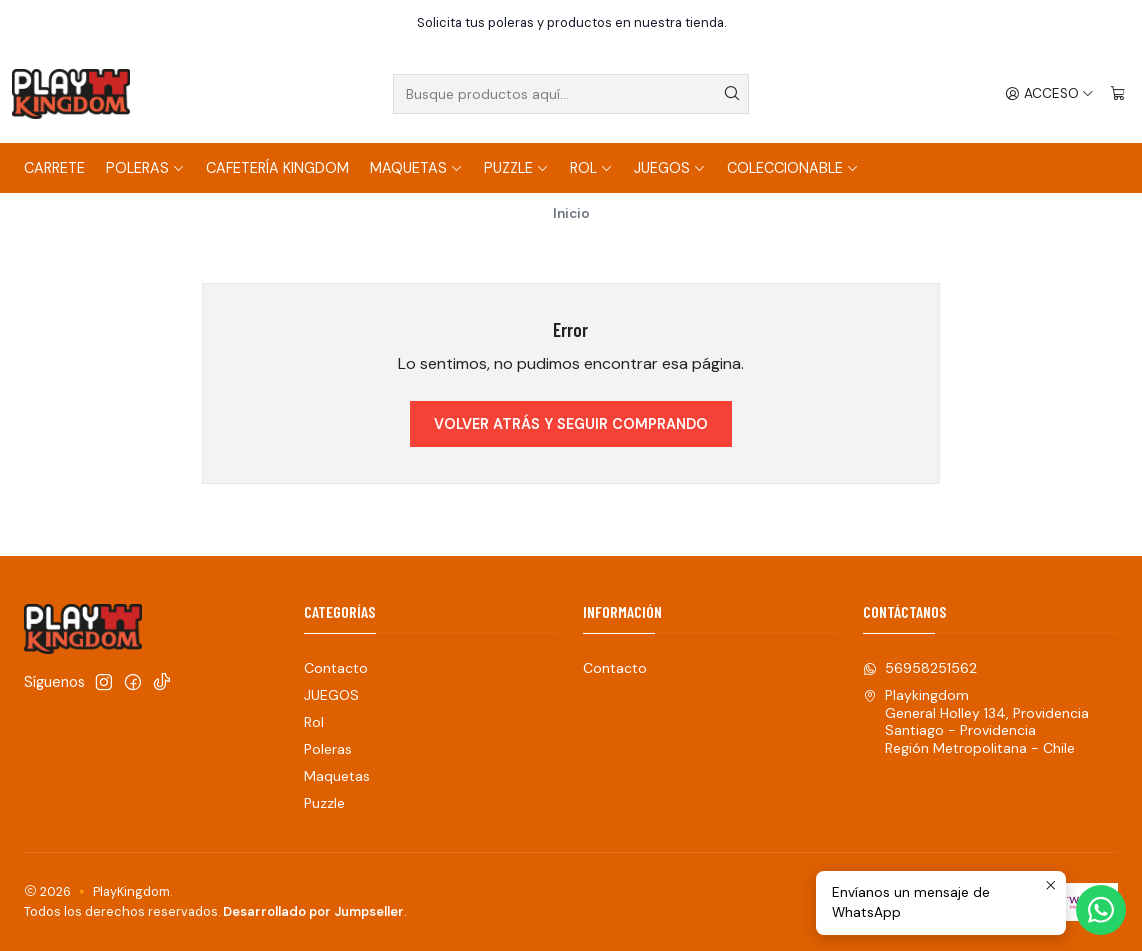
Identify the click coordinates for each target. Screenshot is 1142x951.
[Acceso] (1049, 94)
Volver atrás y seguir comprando (571, 424)
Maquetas (416, 168)
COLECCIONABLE (793, 168)
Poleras (145, 168)
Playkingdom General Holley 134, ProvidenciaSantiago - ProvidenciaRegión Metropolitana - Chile (976, 721)
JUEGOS (670, 168)
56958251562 (920, 668)
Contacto (336, 668)
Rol (591, 168)
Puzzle (516, 168)
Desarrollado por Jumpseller (313, 911)
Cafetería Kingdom (277, 168)
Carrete (54, 168)
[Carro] (1118, 94)
